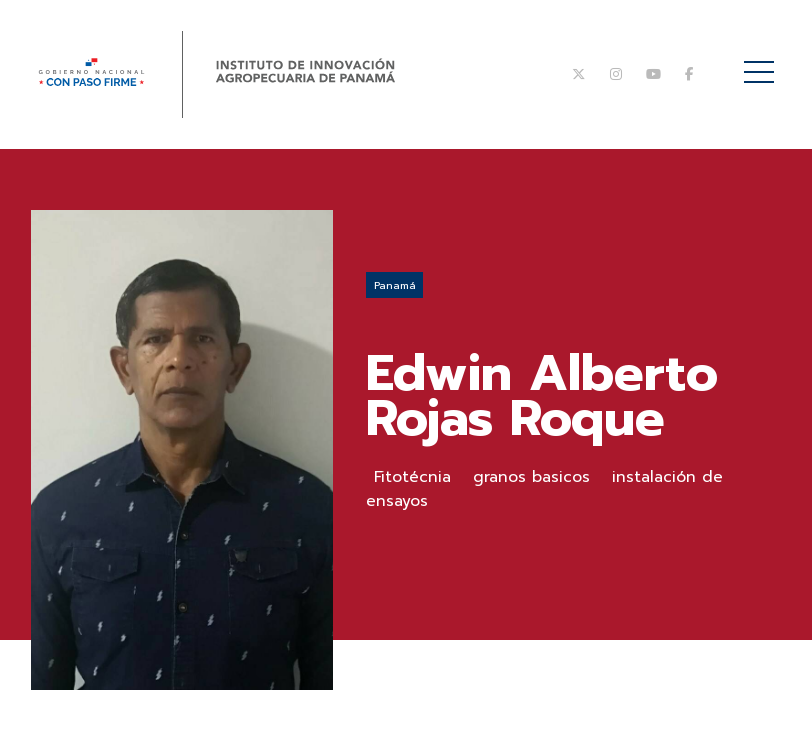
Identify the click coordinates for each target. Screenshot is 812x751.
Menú (762, 61)
